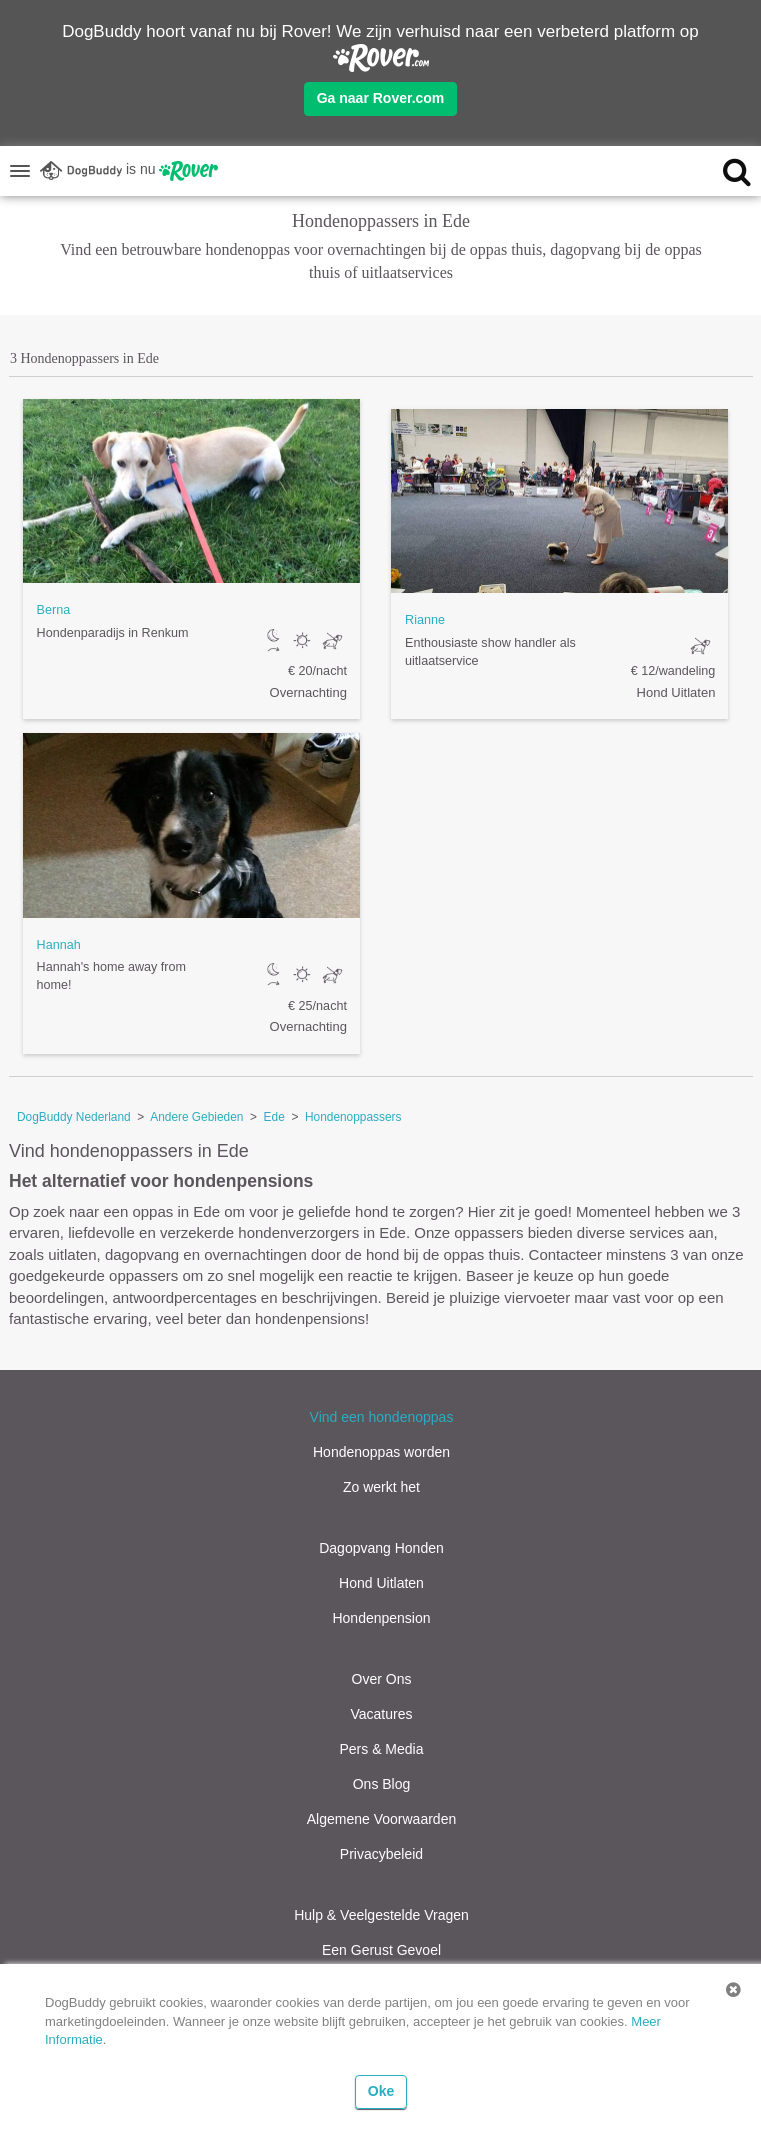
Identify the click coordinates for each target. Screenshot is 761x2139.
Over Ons (382, 1679)
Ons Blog (382, 1784)
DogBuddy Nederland (74, 1117)
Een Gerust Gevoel (381, 1950)
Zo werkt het (381, 1487)
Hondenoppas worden (381, 1452)
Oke (381, 2091)
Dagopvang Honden (381, 1548)
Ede (274, 1117)
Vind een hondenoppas (382, 1417)
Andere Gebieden (196, 1117)
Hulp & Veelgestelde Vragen (381, 1915)
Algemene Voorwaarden (381, 1819)
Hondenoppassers (353, 1117)
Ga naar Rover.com (381, 98)
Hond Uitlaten (381, 1583)
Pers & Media (381, 1749)
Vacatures (382, 1714)
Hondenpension (381, 1618)
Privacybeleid (381, 1854)
